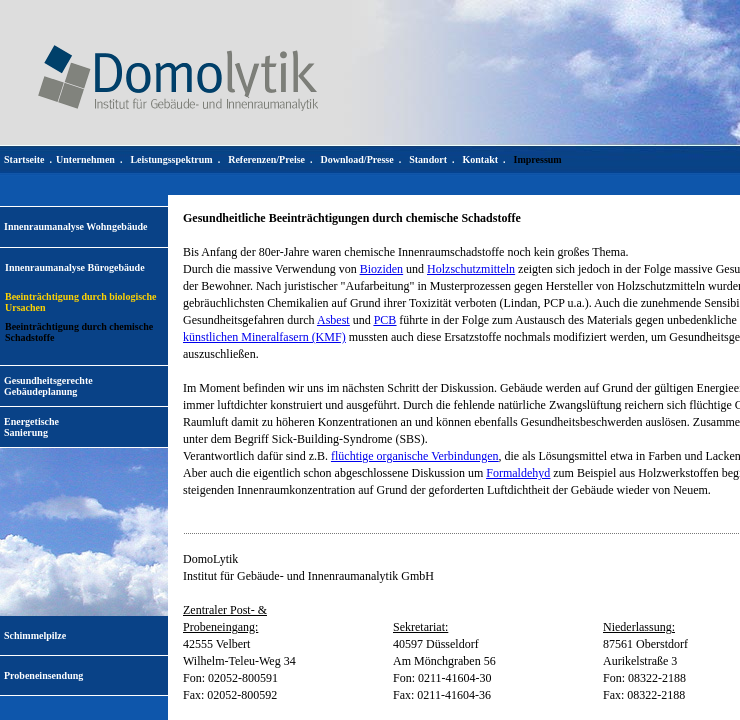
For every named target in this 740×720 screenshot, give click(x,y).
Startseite (24, 159)
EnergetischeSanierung (31, 427)
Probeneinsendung (43, 675)
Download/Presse (357, 159)
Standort (428, 159)
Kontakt (480, 159)
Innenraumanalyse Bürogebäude (75, 267)
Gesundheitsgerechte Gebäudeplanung (48, 386)
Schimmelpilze (35, 635)
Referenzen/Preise (266, 159)
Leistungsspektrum (171, 159)
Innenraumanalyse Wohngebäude (75, 226)
